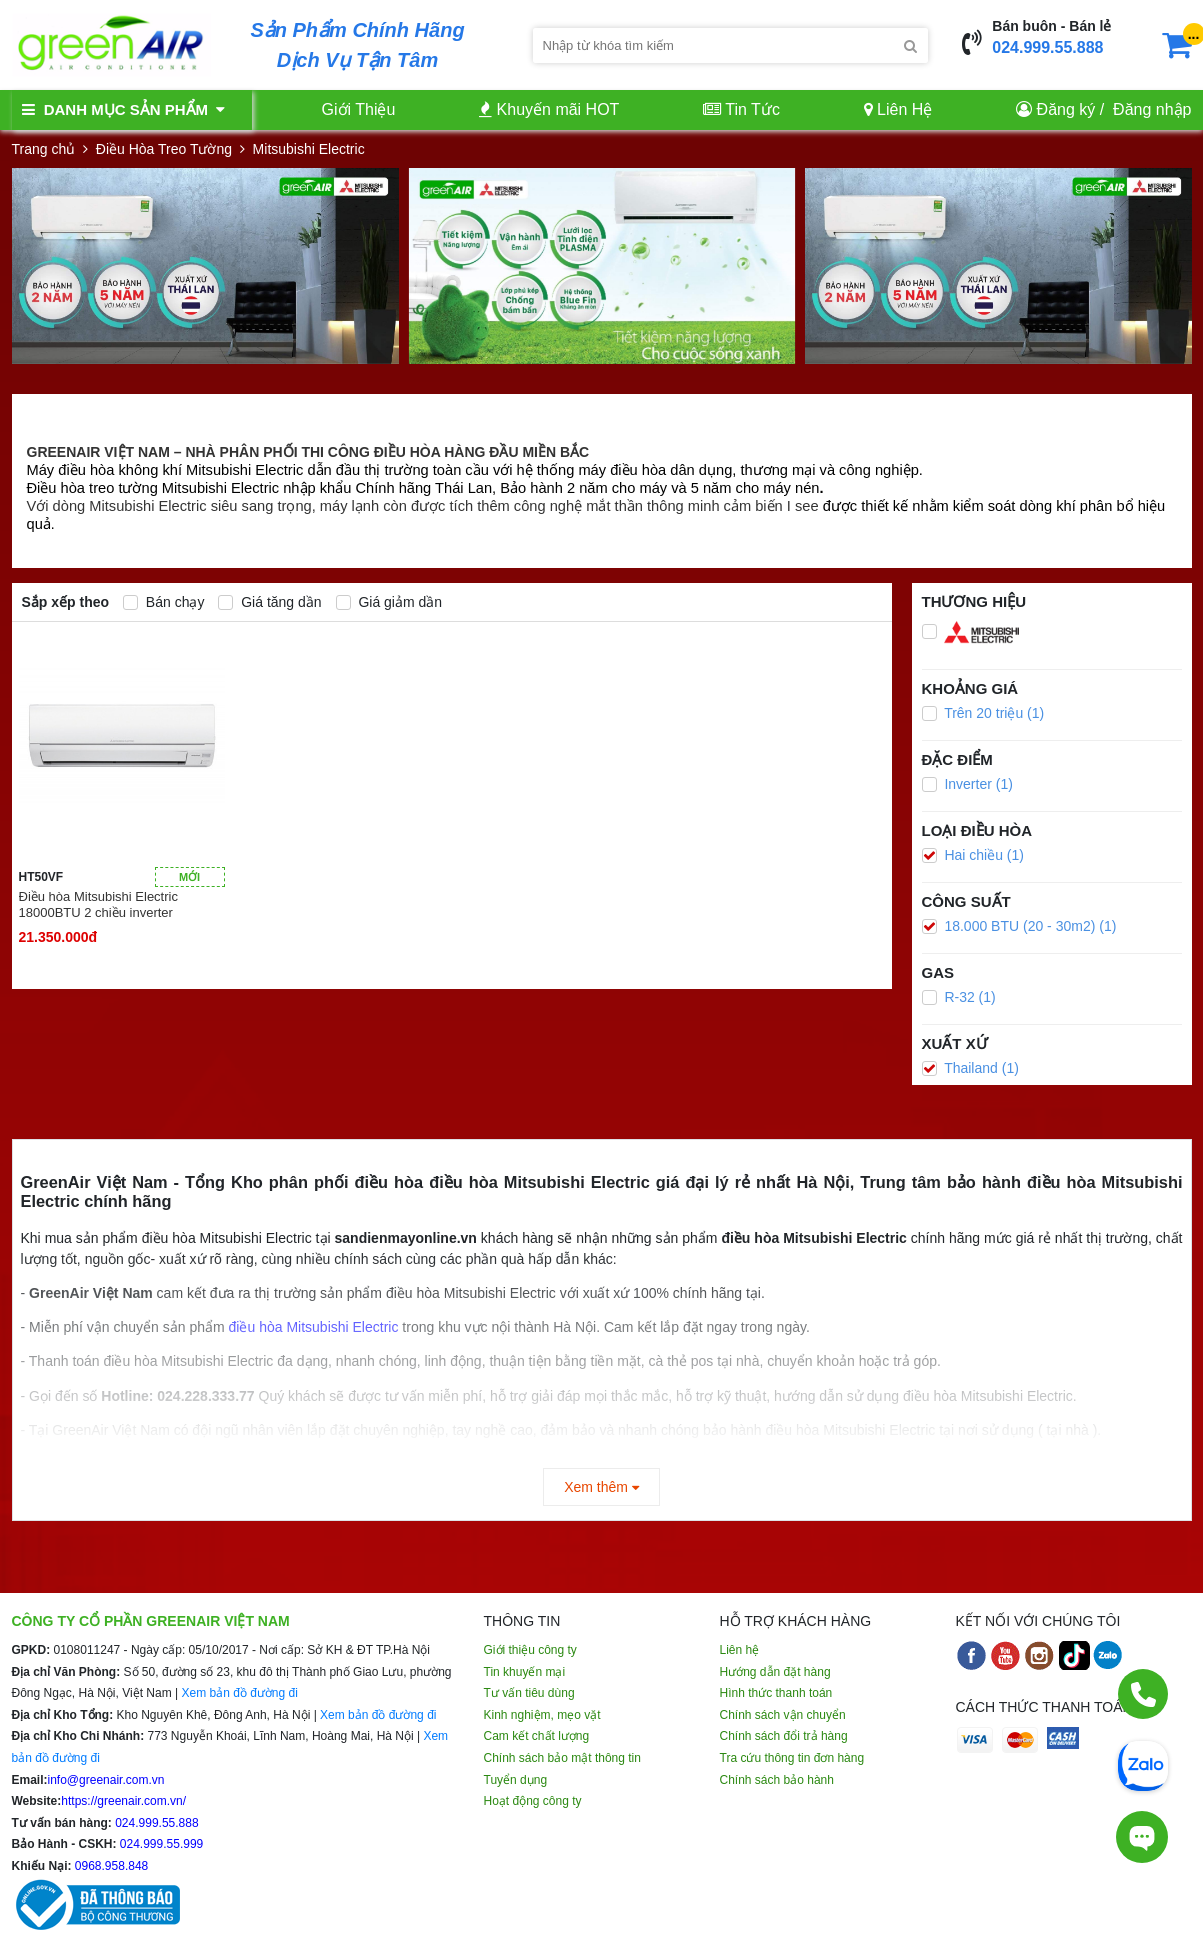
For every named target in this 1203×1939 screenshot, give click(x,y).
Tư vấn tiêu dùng (529, 1693)
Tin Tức (741, 109)
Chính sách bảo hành (777, 1780)
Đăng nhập (1152, 109)
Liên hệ (740, 1650)
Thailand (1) (970, 1068)
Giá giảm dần (389, 602)
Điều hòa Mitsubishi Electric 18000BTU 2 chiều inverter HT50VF (98, 905)
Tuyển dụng (516, 1780)
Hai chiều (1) (973, 855)
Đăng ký (1066, 109)
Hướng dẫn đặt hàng (775, 1672)
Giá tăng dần (269, 602)
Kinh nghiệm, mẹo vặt (542, 1715)
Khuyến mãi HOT (549, 109)
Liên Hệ (898, 109)
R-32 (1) (959, 997)
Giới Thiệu (359, 109)
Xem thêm (601, 1487)
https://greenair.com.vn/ (123, 1801)
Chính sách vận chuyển (783, 1715)
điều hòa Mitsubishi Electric (314, 1327)
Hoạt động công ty (533, 1801)
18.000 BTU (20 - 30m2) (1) (1019, 926)
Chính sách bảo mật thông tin (562, 1758)
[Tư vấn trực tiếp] (1142, 1837)
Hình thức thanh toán (776, 1693)
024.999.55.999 (160, 1844)
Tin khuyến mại (525, 1672)
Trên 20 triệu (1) (983, 713)
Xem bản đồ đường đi (239, 1693)
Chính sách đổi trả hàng (784, 1736)
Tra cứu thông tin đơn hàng (792, 1758)
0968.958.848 (110, 1866)
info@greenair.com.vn (106, 1780)
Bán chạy (163, 602)
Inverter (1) (967, 784)
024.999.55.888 (1047, 47)
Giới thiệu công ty (530, 1650)
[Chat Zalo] (1143, 1764)
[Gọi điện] (1143, 1694)
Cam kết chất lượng (537, 1736)
